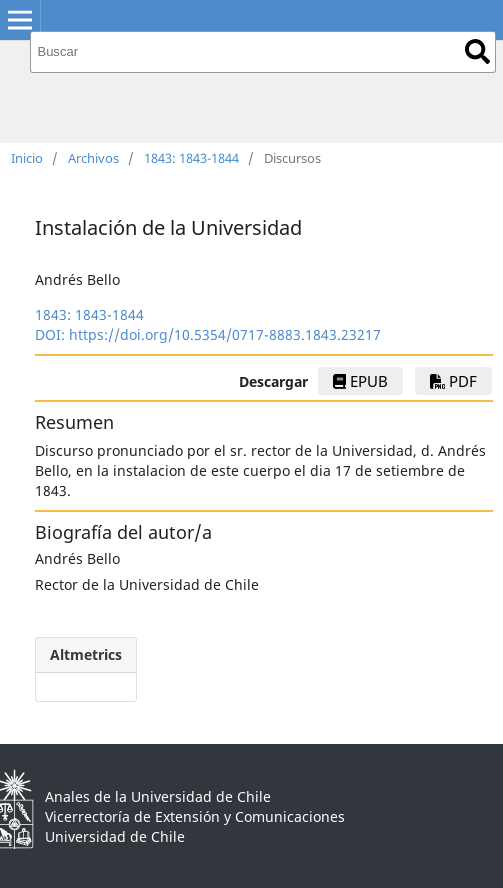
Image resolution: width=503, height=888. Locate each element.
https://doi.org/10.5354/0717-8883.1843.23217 (225, 334)
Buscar (477, 51)
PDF (453, 381)
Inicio (27, 158)
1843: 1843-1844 (191, 158)
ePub (360, 381)
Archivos (93, 158)
